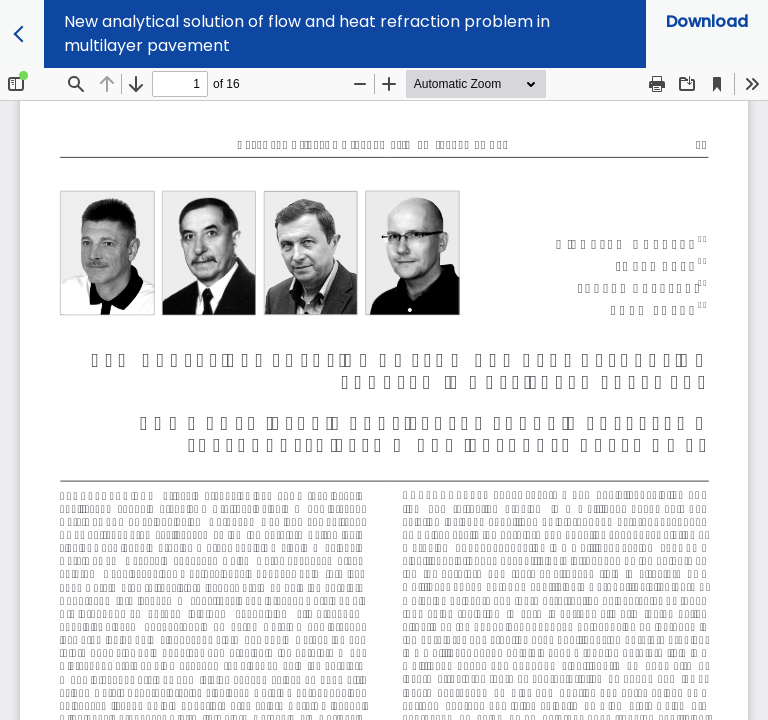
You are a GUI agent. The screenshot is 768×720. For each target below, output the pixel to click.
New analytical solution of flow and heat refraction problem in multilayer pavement (307, 33)
